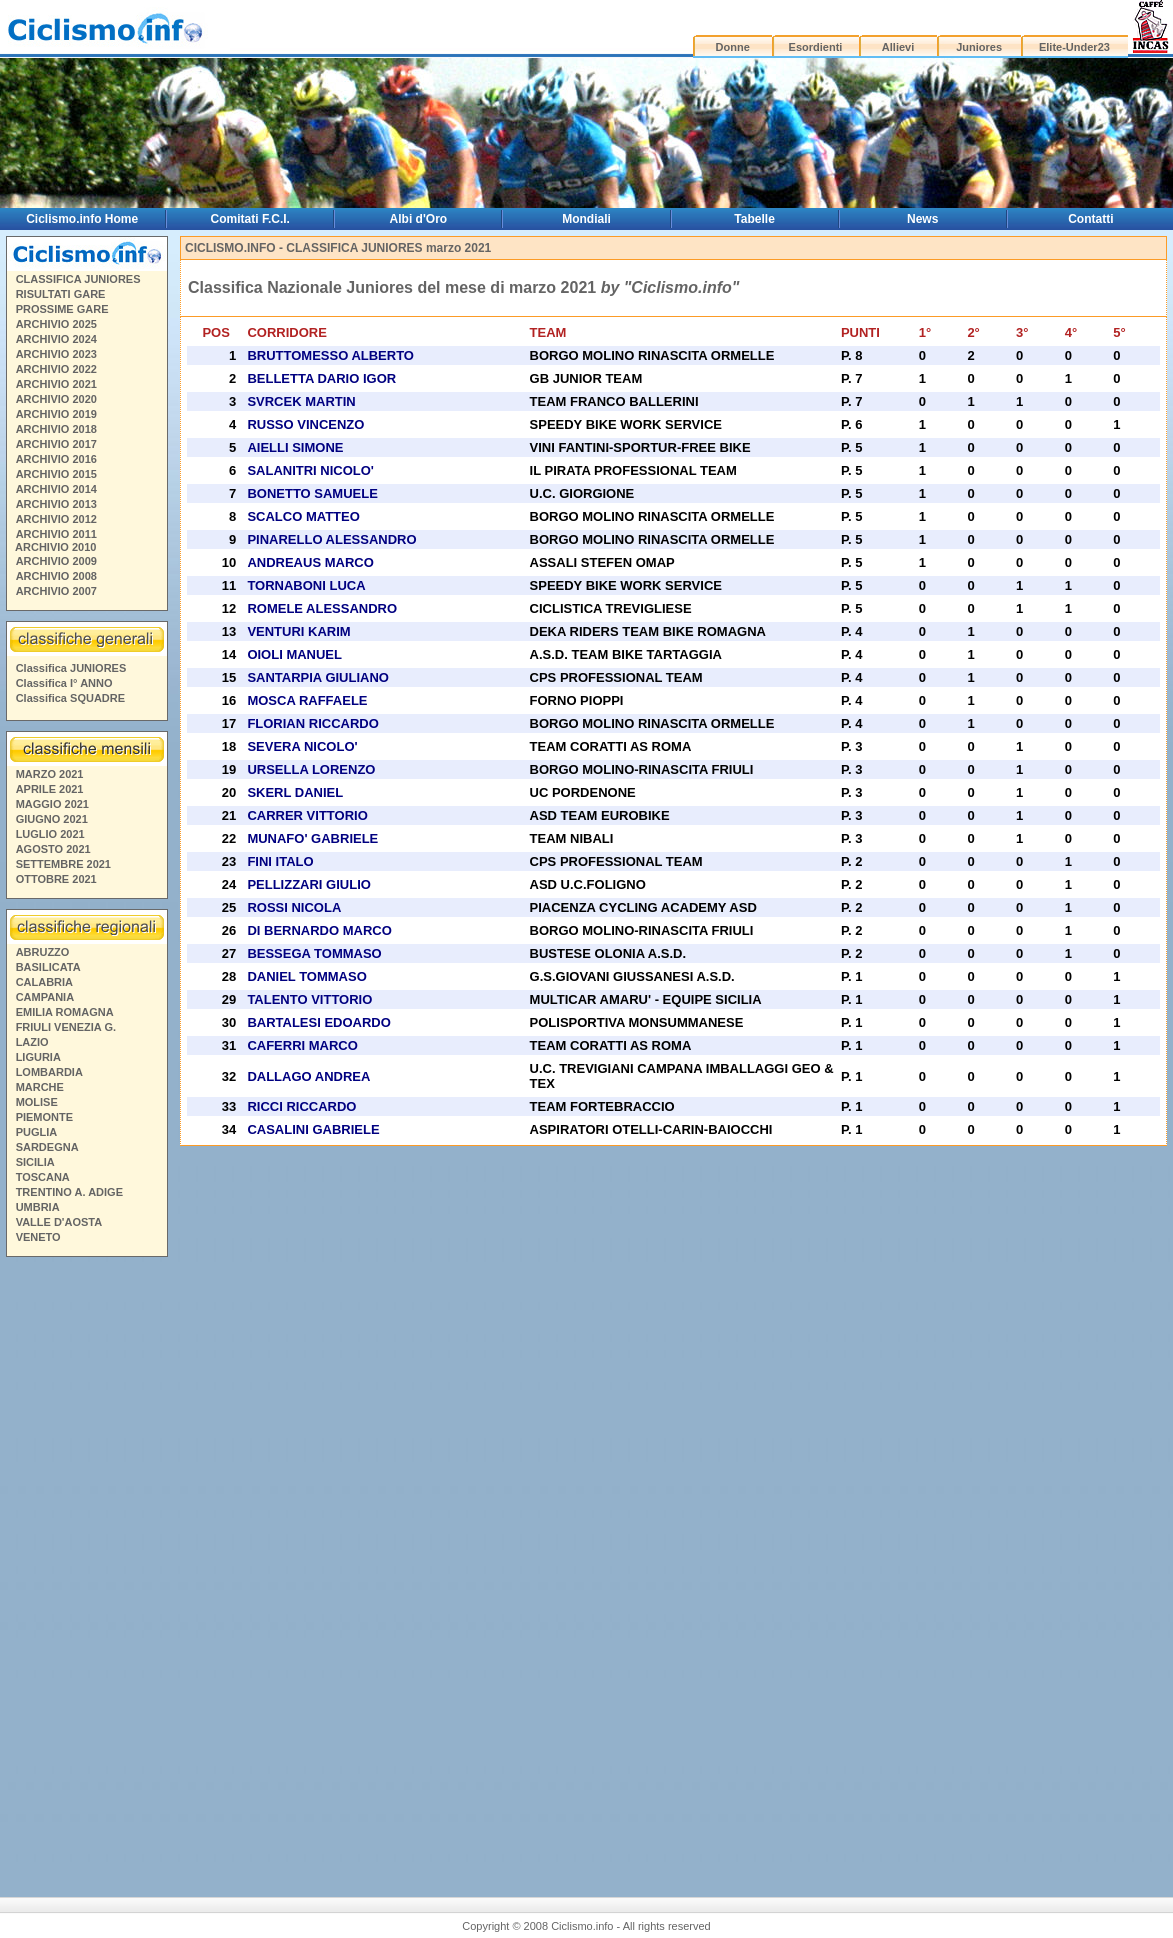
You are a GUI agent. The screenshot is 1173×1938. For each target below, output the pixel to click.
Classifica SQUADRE (70, 698)
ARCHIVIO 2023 (56, 354)
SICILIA (35, 1162)
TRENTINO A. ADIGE (69, 1192)
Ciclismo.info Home (82, 219)
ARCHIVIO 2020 (56, 399)
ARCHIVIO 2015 (56, 474)
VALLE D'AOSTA (59, 1222)
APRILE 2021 (50, 789)
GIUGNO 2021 (52, 819)
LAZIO (32, 1042)
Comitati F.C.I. (250, 219)
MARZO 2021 (50, 774)
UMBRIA (38, 1207)
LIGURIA (38, 1057)
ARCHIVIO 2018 (56, 429)
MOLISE (37, 1102)
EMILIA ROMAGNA (65, 1012)
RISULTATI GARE (61, 294)
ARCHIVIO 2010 (55, 547)
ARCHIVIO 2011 (56, 534)
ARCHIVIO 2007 (56, 591)
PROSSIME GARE (62, 309)
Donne (733, 47)
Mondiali (586, 219)
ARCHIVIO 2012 (56, 519)
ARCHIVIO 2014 (56, 489)
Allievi (898, 47)
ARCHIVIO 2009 (56, 561)
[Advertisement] (86, 1569)
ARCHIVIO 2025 (56, 324)
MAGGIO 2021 (52, 804)
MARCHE (40, 1087)
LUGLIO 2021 (50, 834)
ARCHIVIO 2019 (56, 414)
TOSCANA (43, 1177)
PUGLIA (37, 1132)
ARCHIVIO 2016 (56, 459)
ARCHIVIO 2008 (56, 576)
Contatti (1090, 219)
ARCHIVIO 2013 (56, 504)
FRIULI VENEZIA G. (66, 1027)
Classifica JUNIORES (71, 668)
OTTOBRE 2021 (56, 879)
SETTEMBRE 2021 (63, 864)
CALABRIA (44, 982)
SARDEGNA (47, 1147)
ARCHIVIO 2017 (56, 444)
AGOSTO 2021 (53, 849)
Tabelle (754, 219)
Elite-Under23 (1074, 47)
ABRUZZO (43, 952)
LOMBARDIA (49, 1072)
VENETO (38, 1237)
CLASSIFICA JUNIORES (78, 279)
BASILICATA (48, 967)
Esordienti (816, 47)
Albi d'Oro (419, 219)
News (922, 219)
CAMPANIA (45, 997)
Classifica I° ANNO (64, 683)
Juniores (979, 47)
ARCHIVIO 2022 (56, 369)
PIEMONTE (44, 1117)
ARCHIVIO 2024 (56, 339)
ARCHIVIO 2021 (56, 384)
